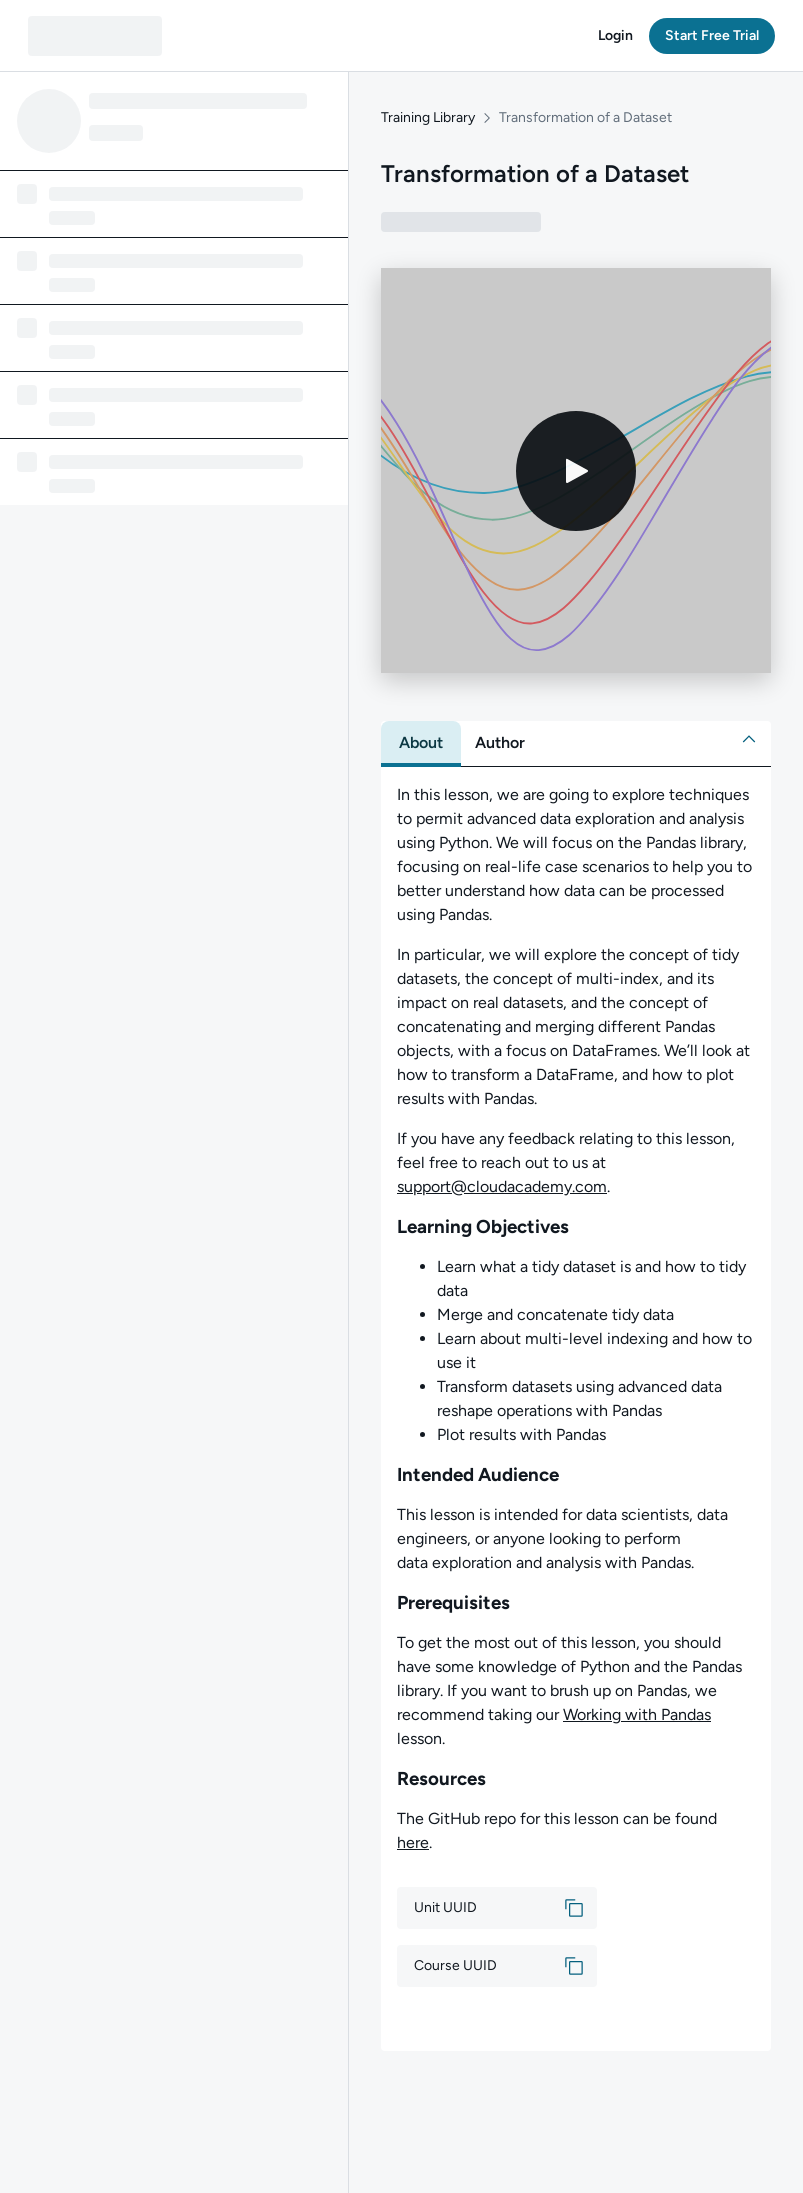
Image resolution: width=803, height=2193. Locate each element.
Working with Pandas (637, 1714)
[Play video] (576, 471)
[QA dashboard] (95, 36)
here (413, 1842)
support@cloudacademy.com (502, 1186)
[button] (615, 36)
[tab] (421, 743)
